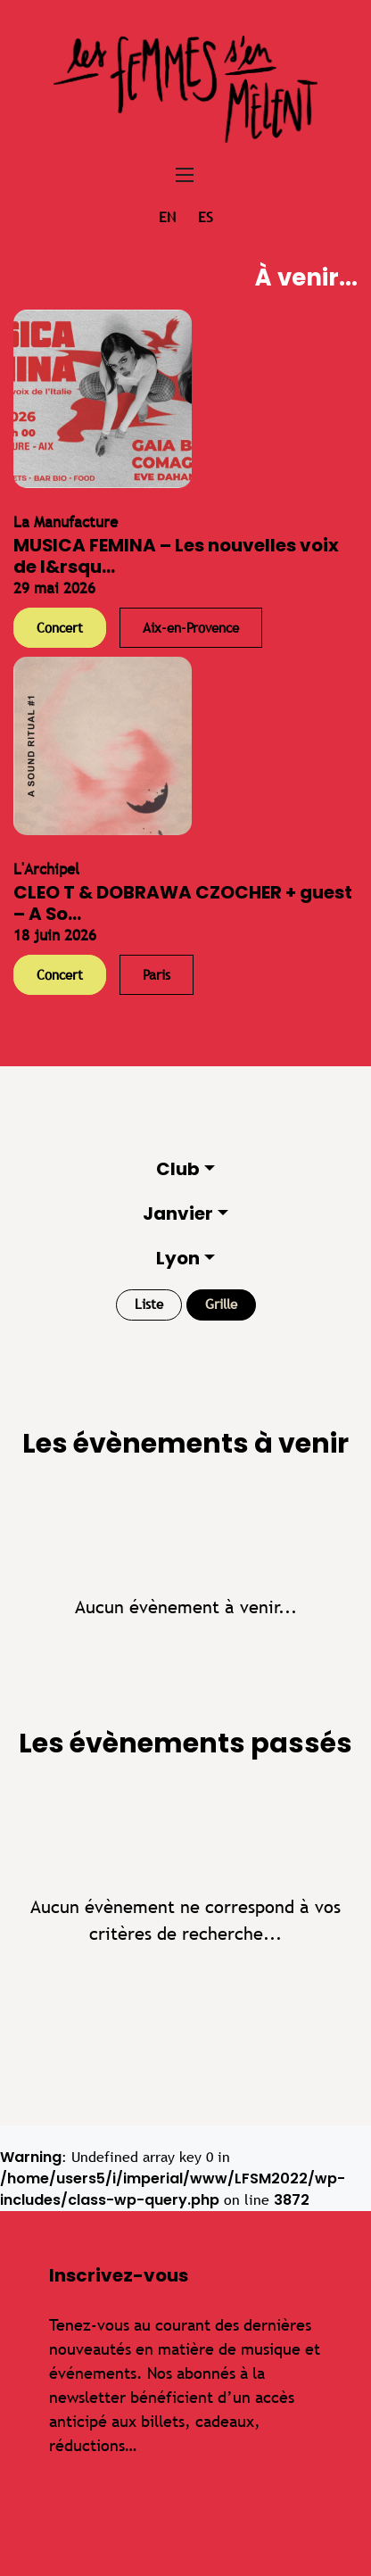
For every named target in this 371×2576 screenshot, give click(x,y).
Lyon (178, 1258)
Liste (149, 1304)
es (205, 217)
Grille (221, 1304)
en (167, 217)
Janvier (178, 1213)
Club (178, 1168)
